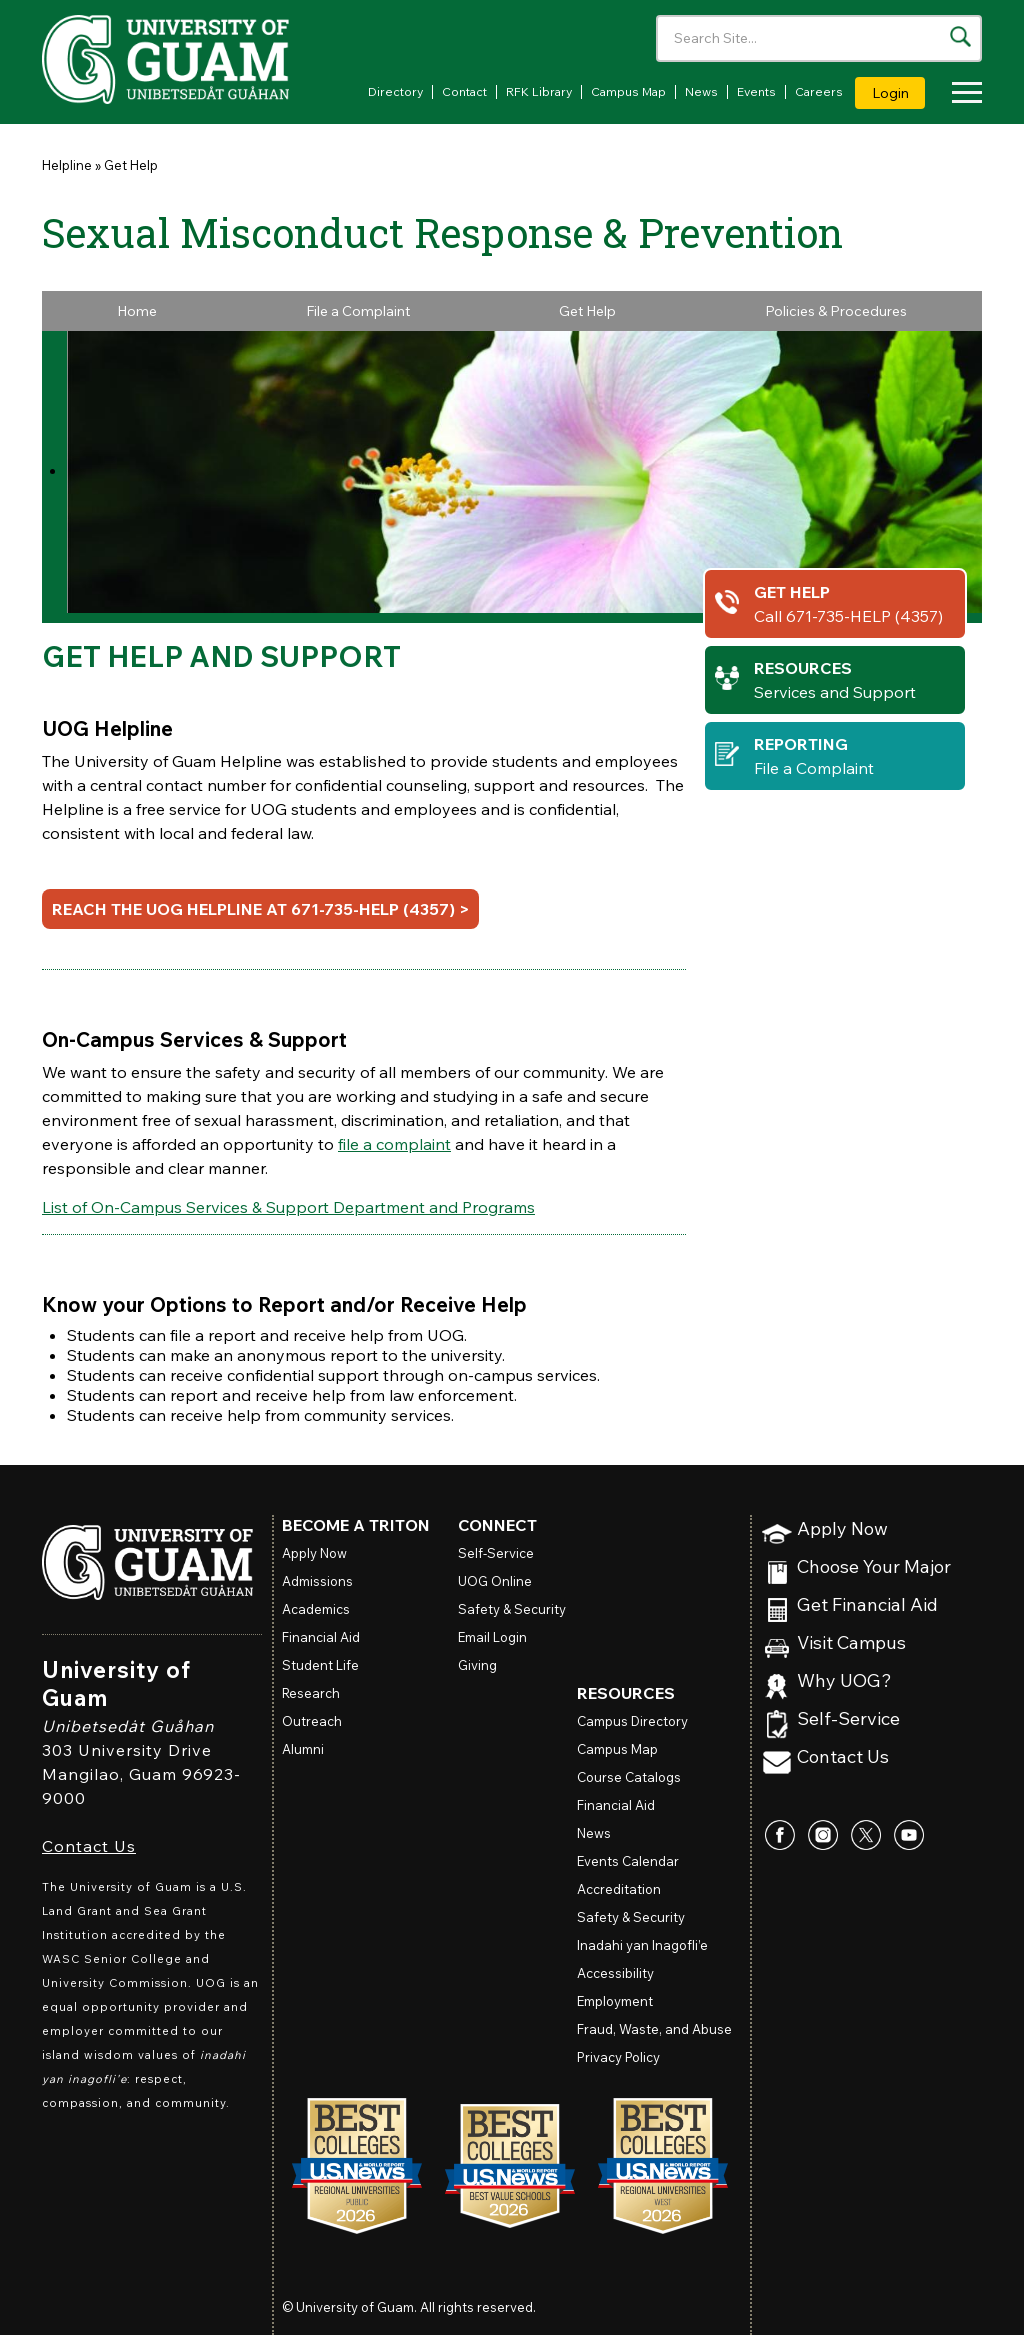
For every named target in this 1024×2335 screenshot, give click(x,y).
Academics (316, 1609)
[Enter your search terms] (819, 38)
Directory (395, 91)
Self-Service (848, 1719)
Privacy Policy (618, 2057)
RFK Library (539, 91)
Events (756, 91)
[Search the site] (960, 36)
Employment (615, 2001)
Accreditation (619, 1889)
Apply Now (842, 1529)
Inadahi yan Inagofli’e (642, 1945)
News (701, 91)
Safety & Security (512, 1609)
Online (495, 1581)
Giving (477, 1665)
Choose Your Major (874, 1567)
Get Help (131, 165)
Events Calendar (628, 1861)
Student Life (320, 1665)
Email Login (492, 1637)
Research (311, 1693)
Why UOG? (844, 1681)
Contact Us (89, 1846)
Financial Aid (321, 1637)
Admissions (317, 1581)
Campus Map (628, 91)
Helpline (67, 165)
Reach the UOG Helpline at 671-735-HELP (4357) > (260, 909)
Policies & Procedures (836, 311)
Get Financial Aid (867, 1605)
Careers (819, 91)
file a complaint (394, 1144)
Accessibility (615, 1973)
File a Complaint (358, 311)
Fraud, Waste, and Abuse (654, 2029)
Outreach (312, 1721)
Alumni (303, 1749)
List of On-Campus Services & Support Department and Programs (288, 1207)
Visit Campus (851, 1643)
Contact (464, 91)
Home (137, 311)
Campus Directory (632, 1721)
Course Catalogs (629, 1777)
